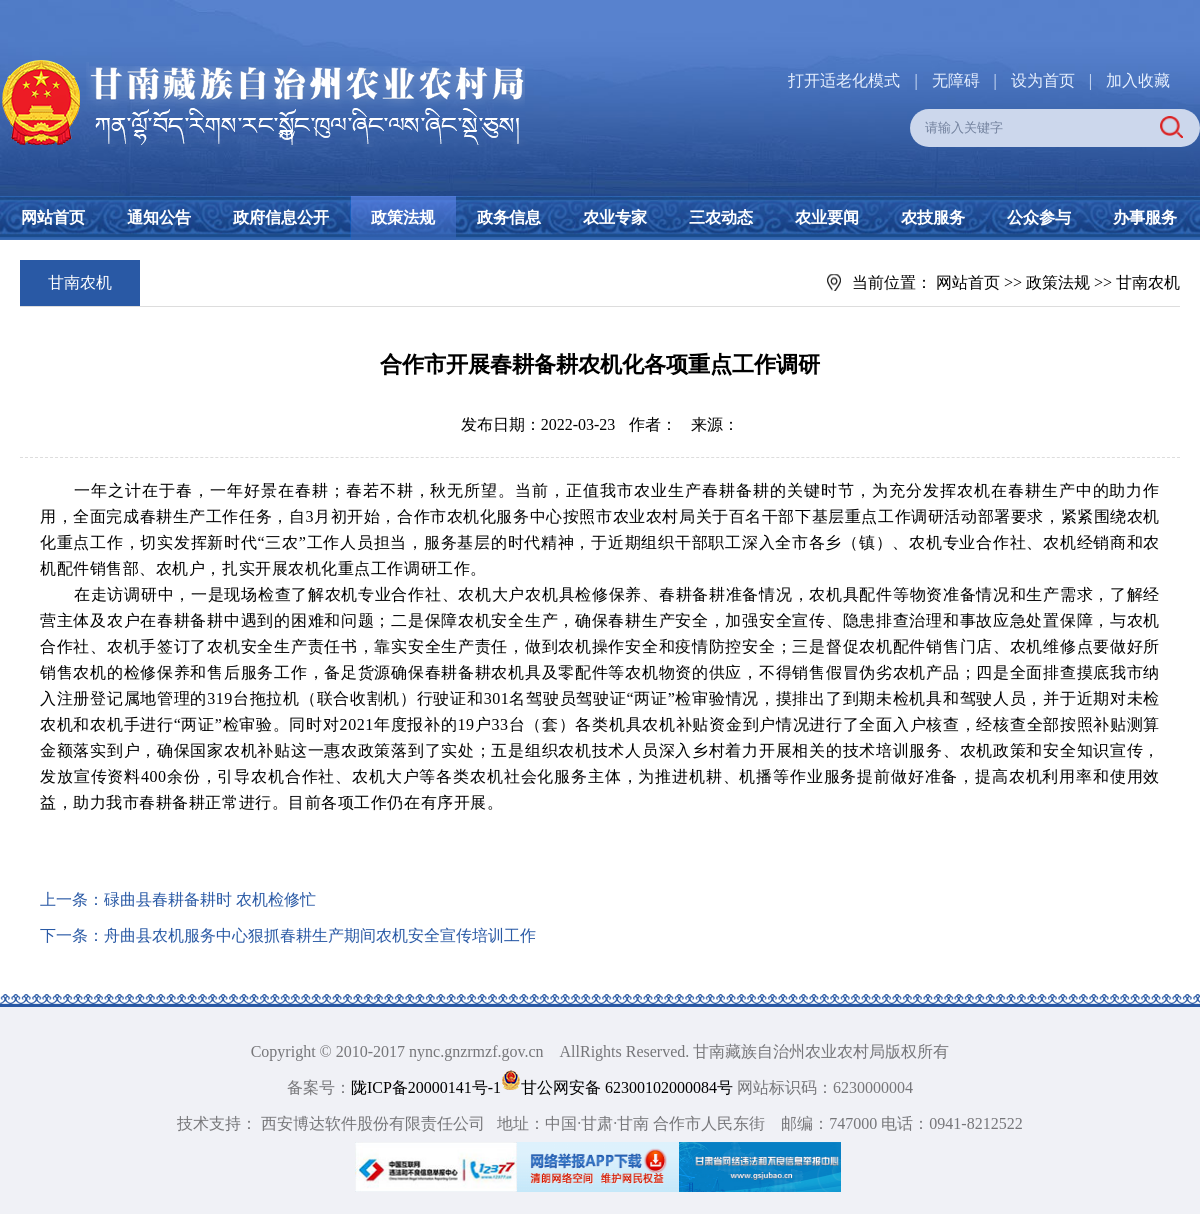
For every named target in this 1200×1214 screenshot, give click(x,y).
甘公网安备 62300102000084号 (619, 1087)
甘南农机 (1148, 282)
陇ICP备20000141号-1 (426, 1087)
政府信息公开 (281, 217)
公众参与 (1039, 217)
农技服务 (933, 217)
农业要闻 (827, 217)
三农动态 (721, 217)
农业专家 (615, 217)
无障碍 (956, 80)
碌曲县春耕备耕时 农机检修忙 (210, 899)
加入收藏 (1138, 80)
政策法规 (403, 217)
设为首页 (1043, 80)
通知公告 (159, 217)
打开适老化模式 (844, 80)
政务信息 (509, 217)
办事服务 (1145, 217)
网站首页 (53, 217)
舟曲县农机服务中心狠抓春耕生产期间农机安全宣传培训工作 (320, 935)
